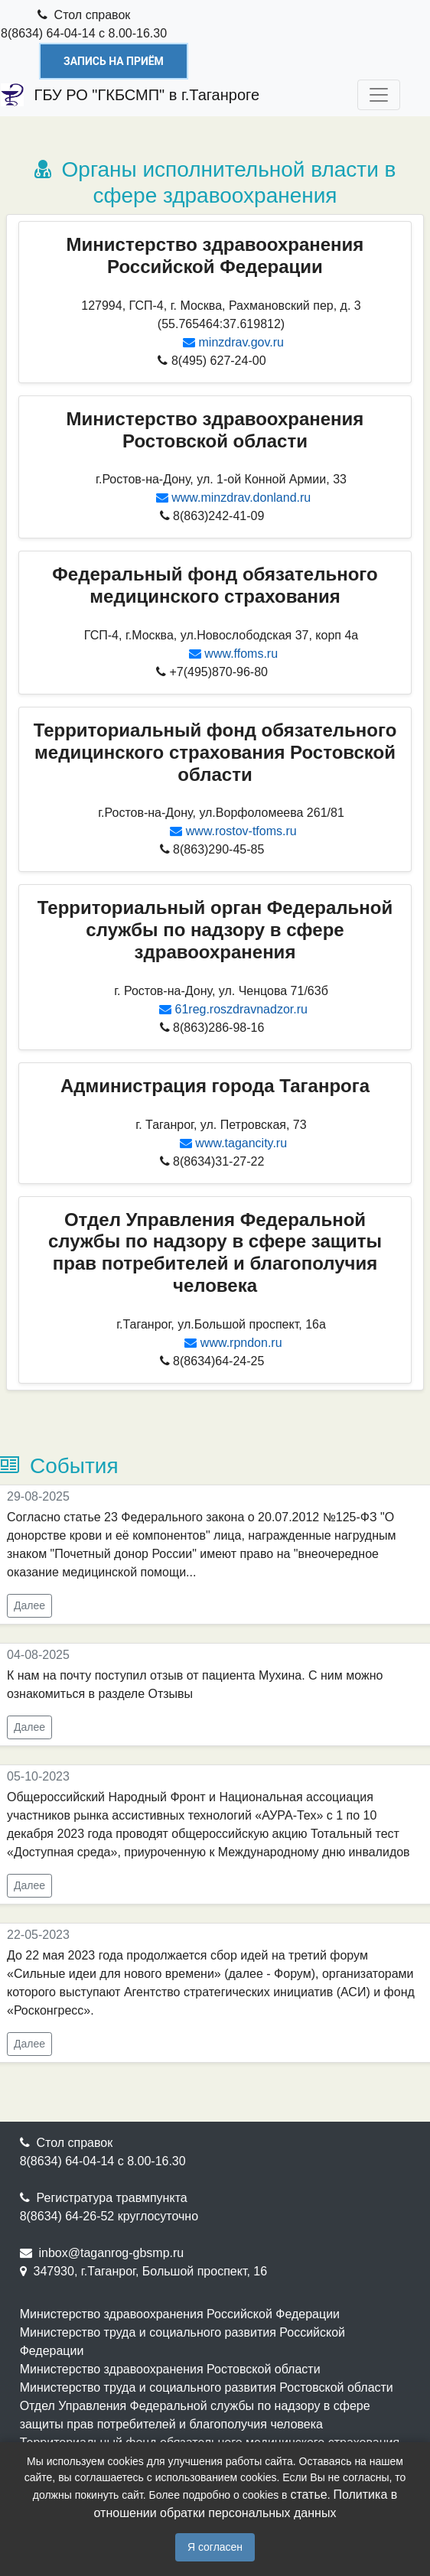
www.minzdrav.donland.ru (241, 497)
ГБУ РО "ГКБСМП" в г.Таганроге (130, 94)
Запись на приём (114, 61)
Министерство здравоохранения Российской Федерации (180, 2314)
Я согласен (215, 2547)
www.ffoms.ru (241, 653)
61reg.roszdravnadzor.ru (241, 1009)
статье (308, 2494)
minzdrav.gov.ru (241, 342)
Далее (29, 1605)
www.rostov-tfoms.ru (241, 831)
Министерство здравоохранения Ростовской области (170, 2369)
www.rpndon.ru (241, 1342)
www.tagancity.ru (241, 1143)
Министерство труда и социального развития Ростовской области (206, 2387)
